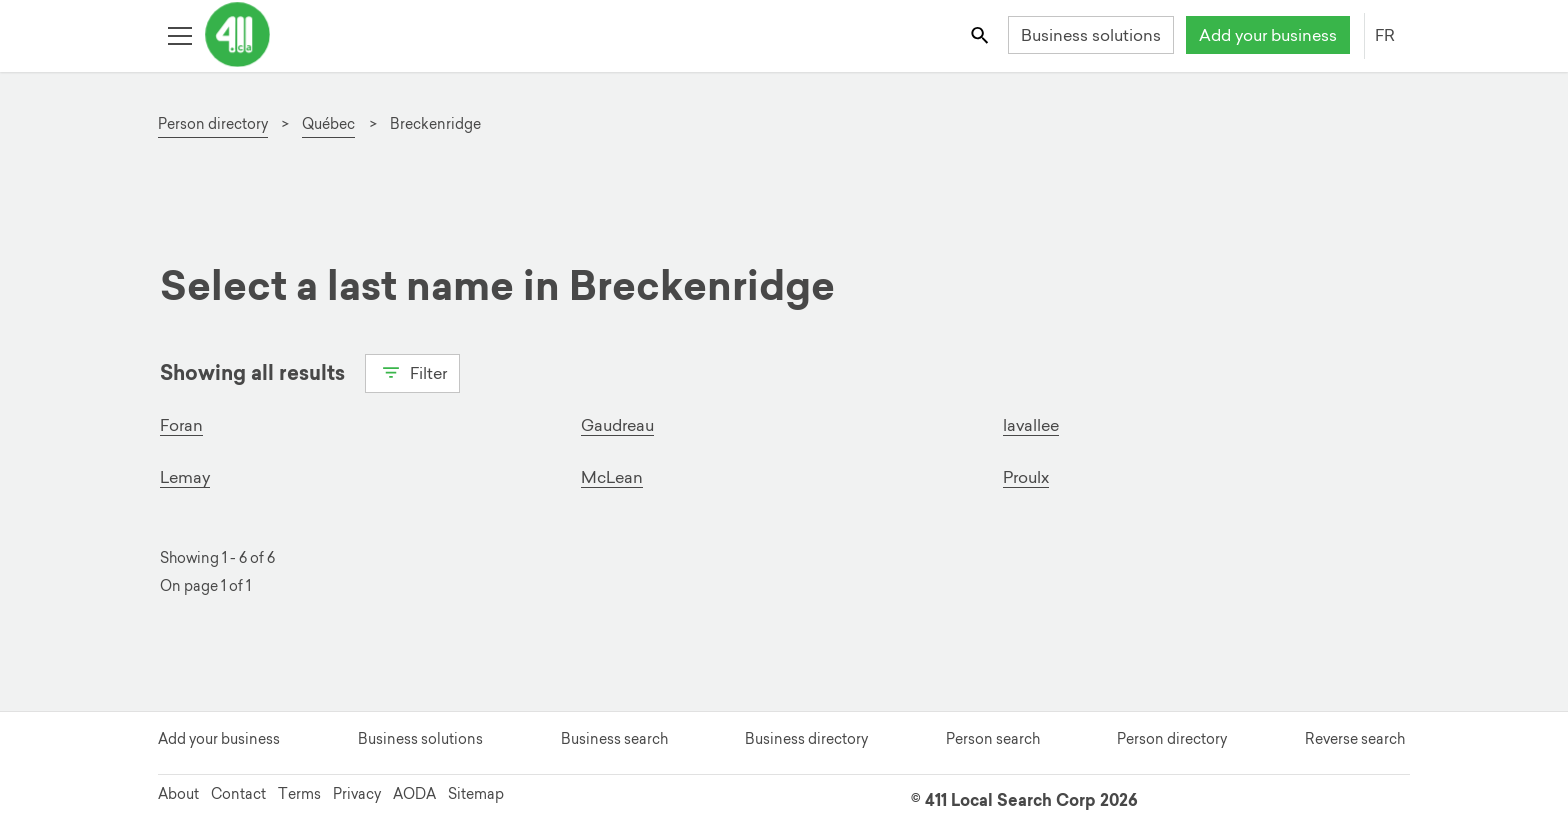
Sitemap (476, 794)
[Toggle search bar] (981, 34)
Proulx (1026, 477)
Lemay (185, 477)
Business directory (806, 739)
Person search (993, 739)
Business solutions (1091, 35)
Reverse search (1355, 739)
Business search (614, 739)
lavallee (1031, 425)
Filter (412, 371)
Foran (181, 425)
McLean (612, 477)
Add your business (1268, 35)
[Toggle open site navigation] (179, 34)
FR (1385, 35)
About (178, 794)
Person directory (1172, 739)
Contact (238, 794)
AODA (414, 794)
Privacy (357, 794)
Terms (299, 794)
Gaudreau (617, 425)
